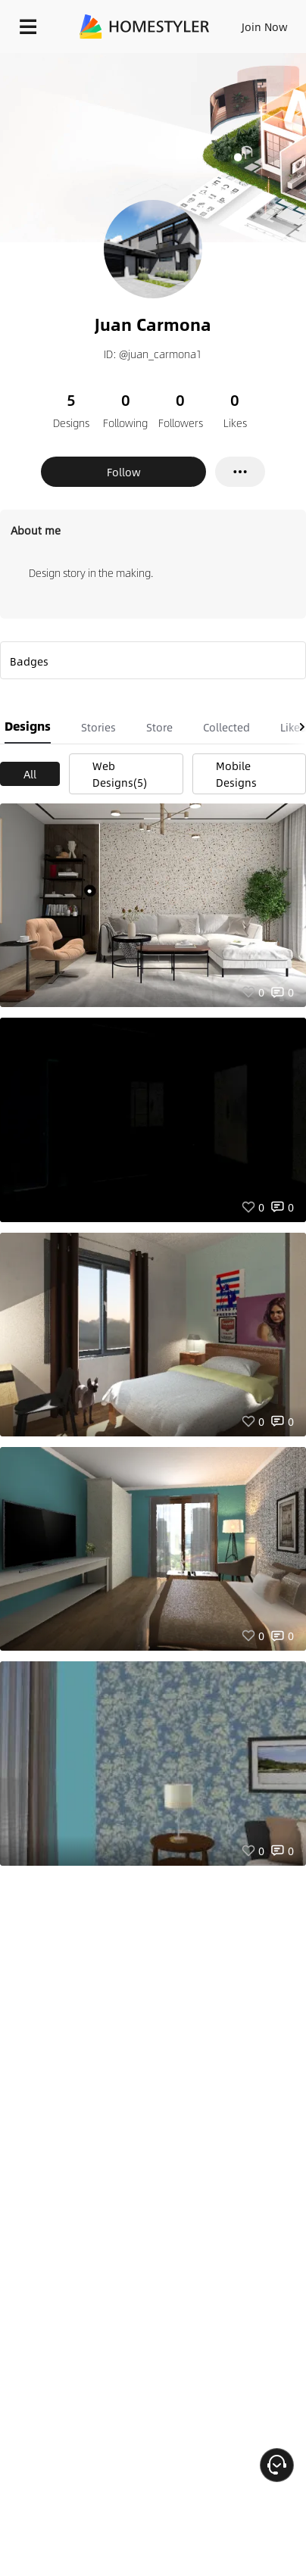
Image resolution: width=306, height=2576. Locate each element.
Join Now (265, 26)
